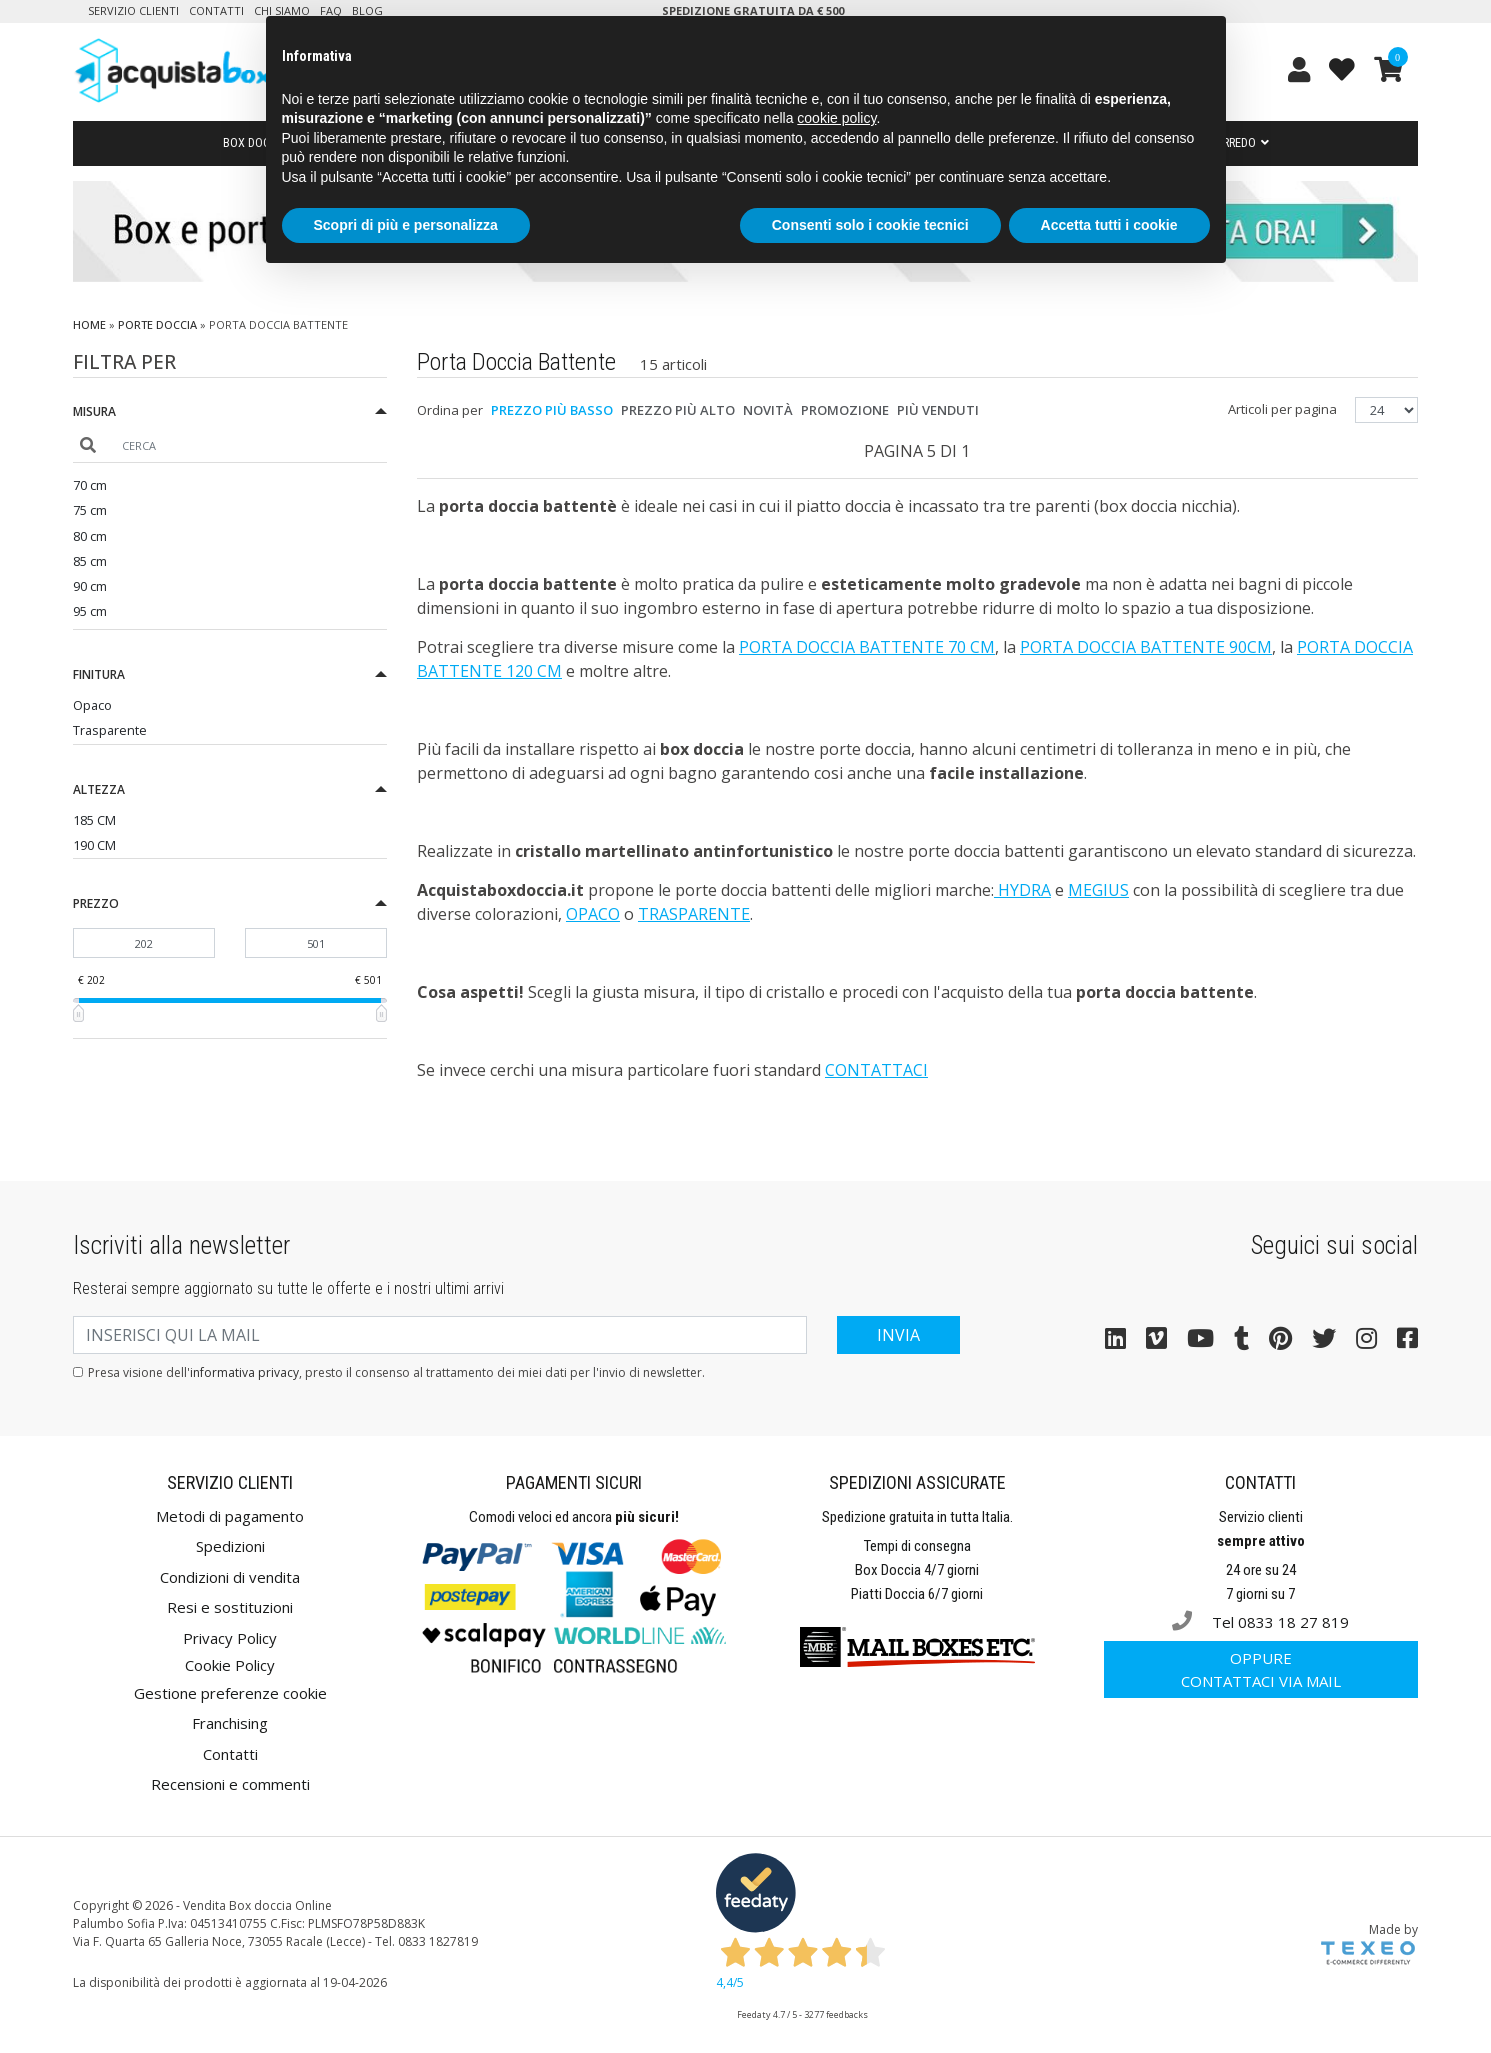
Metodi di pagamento (230, 1516)
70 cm (90, 485)
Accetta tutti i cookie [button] (1109, 225)
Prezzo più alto (678, 410)
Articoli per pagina (1284, 409)
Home (89, 324)
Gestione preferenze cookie (230, 1693)
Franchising (230, 1723)
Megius (1098, 890)
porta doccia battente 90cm (1146, 647)
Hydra (1022, 890)
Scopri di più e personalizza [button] (406, 225)
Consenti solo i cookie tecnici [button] (870, 225)
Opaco (92, 705)
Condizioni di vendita (230, 1577)
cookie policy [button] (836, 118)
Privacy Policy (230, 1638)
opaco (593, 914)
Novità (768, 410)
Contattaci (876, 1070)
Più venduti (938, 410)
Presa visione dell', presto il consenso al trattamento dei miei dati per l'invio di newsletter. (396, 1372)
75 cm (90, 510)
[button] (230, 414)
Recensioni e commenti (230, 1784)
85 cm (90, 561)
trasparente (694, 914)
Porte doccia (157, 324)
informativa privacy (244, 1372)
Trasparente (110, 730)
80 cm (90, 536)
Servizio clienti (133, 10)
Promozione (845, 410)
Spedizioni (230, 1546)
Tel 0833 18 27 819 (1260, 1621)
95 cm (90, 611)
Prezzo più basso (552, 410)
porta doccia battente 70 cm (867, 647)
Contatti (216, 10)
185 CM (94, 820)
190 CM (94, 845)
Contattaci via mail (1261, 1669)
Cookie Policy (230, 1665)
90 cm (90, 586)
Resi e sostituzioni (230, 1607)
